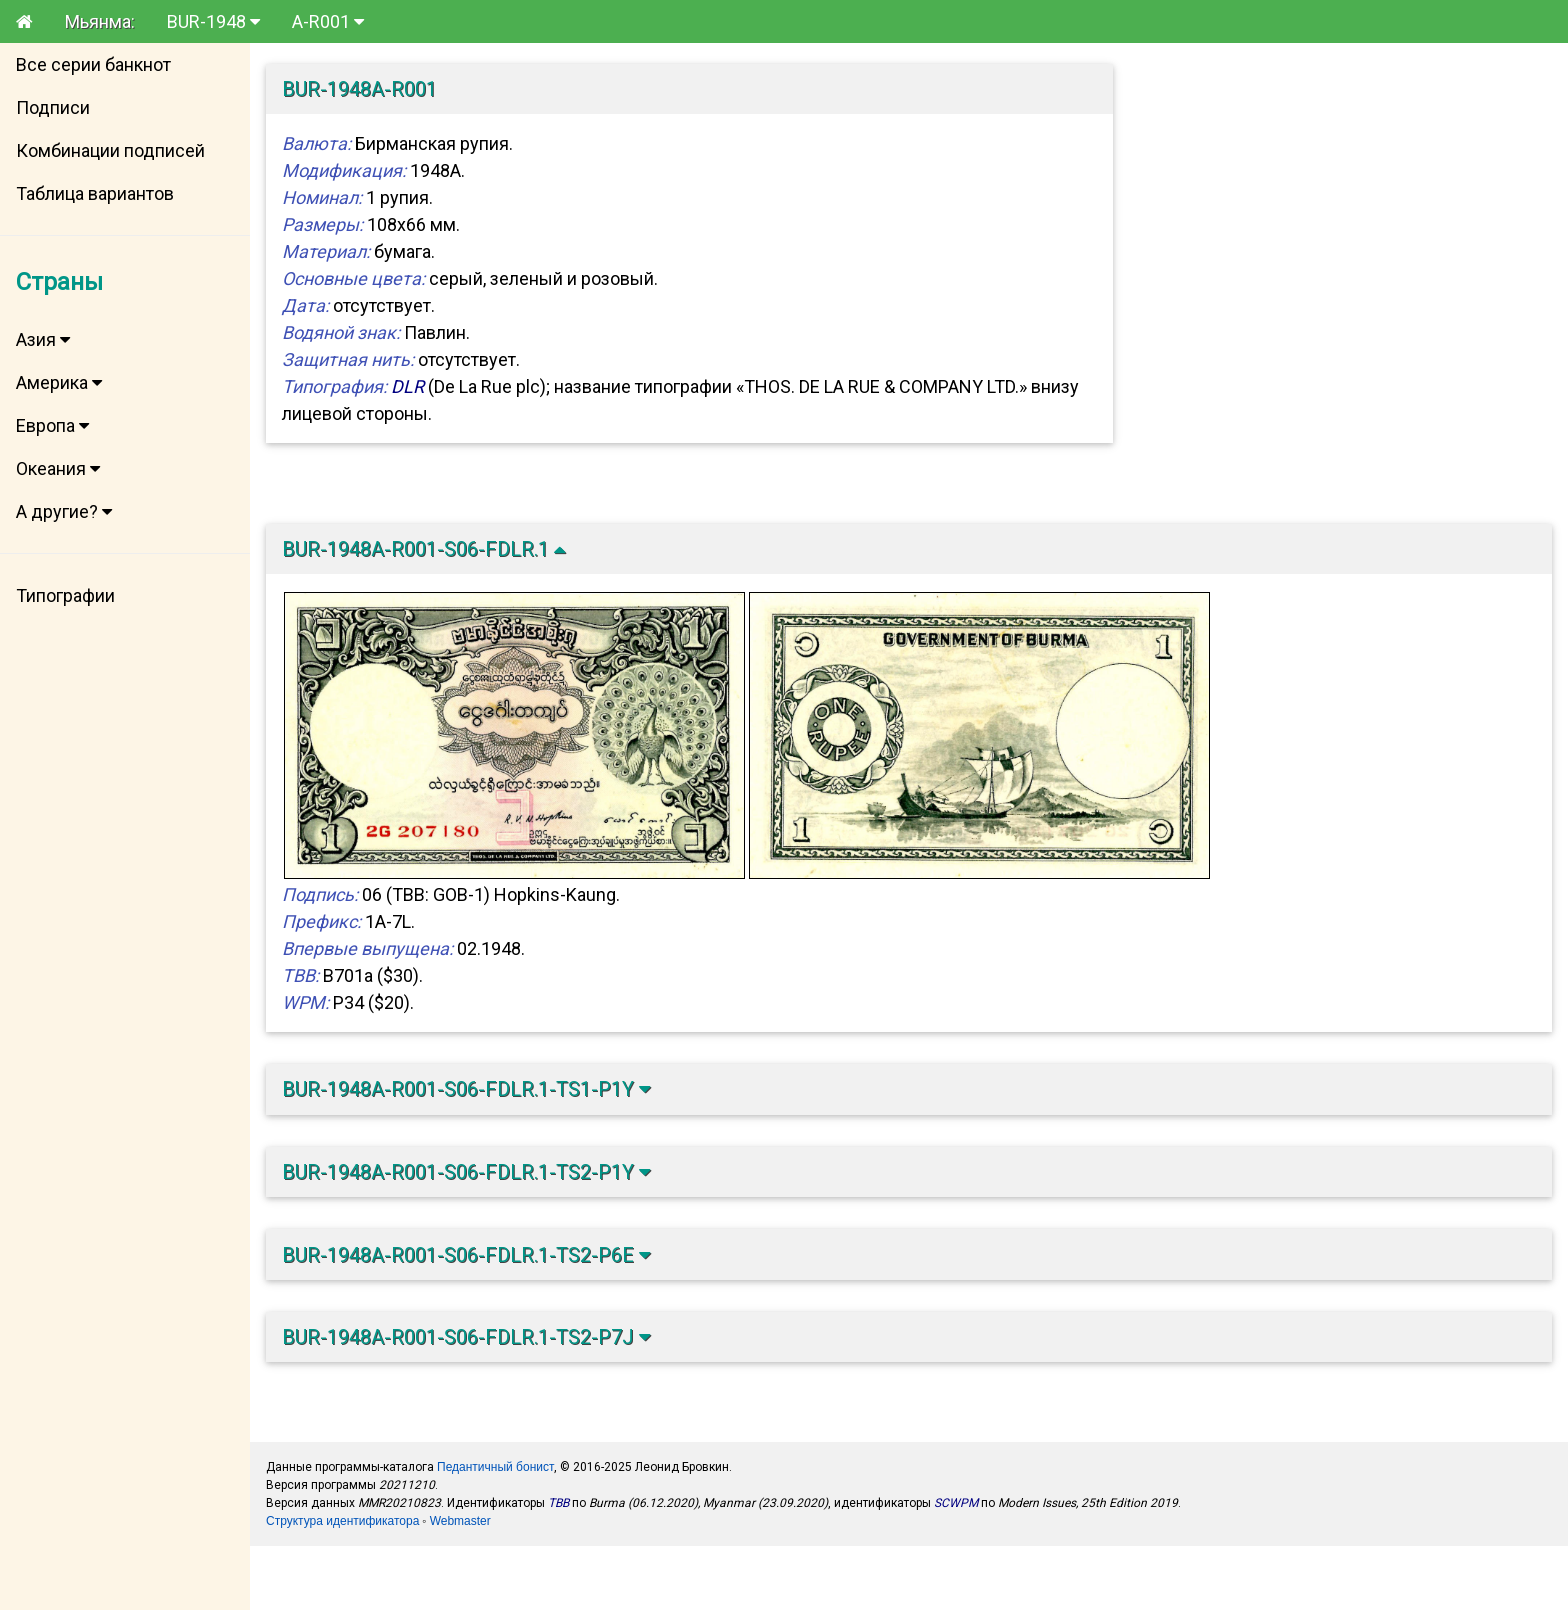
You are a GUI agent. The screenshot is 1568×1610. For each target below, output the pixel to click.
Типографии (65, 595)
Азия (43, 339)
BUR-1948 (213, 21)
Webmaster (460, 1521)
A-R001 (328, 21)
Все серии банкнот (93, 64)
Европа (52, 425)
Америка (59, 382)
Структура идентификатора (342, 1521)
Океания (58, 468)
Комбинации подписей (110, 150)
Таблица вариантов (95, 193)
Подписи (53, 107)
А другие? (64, 511)
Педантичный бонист (495, 1467)
